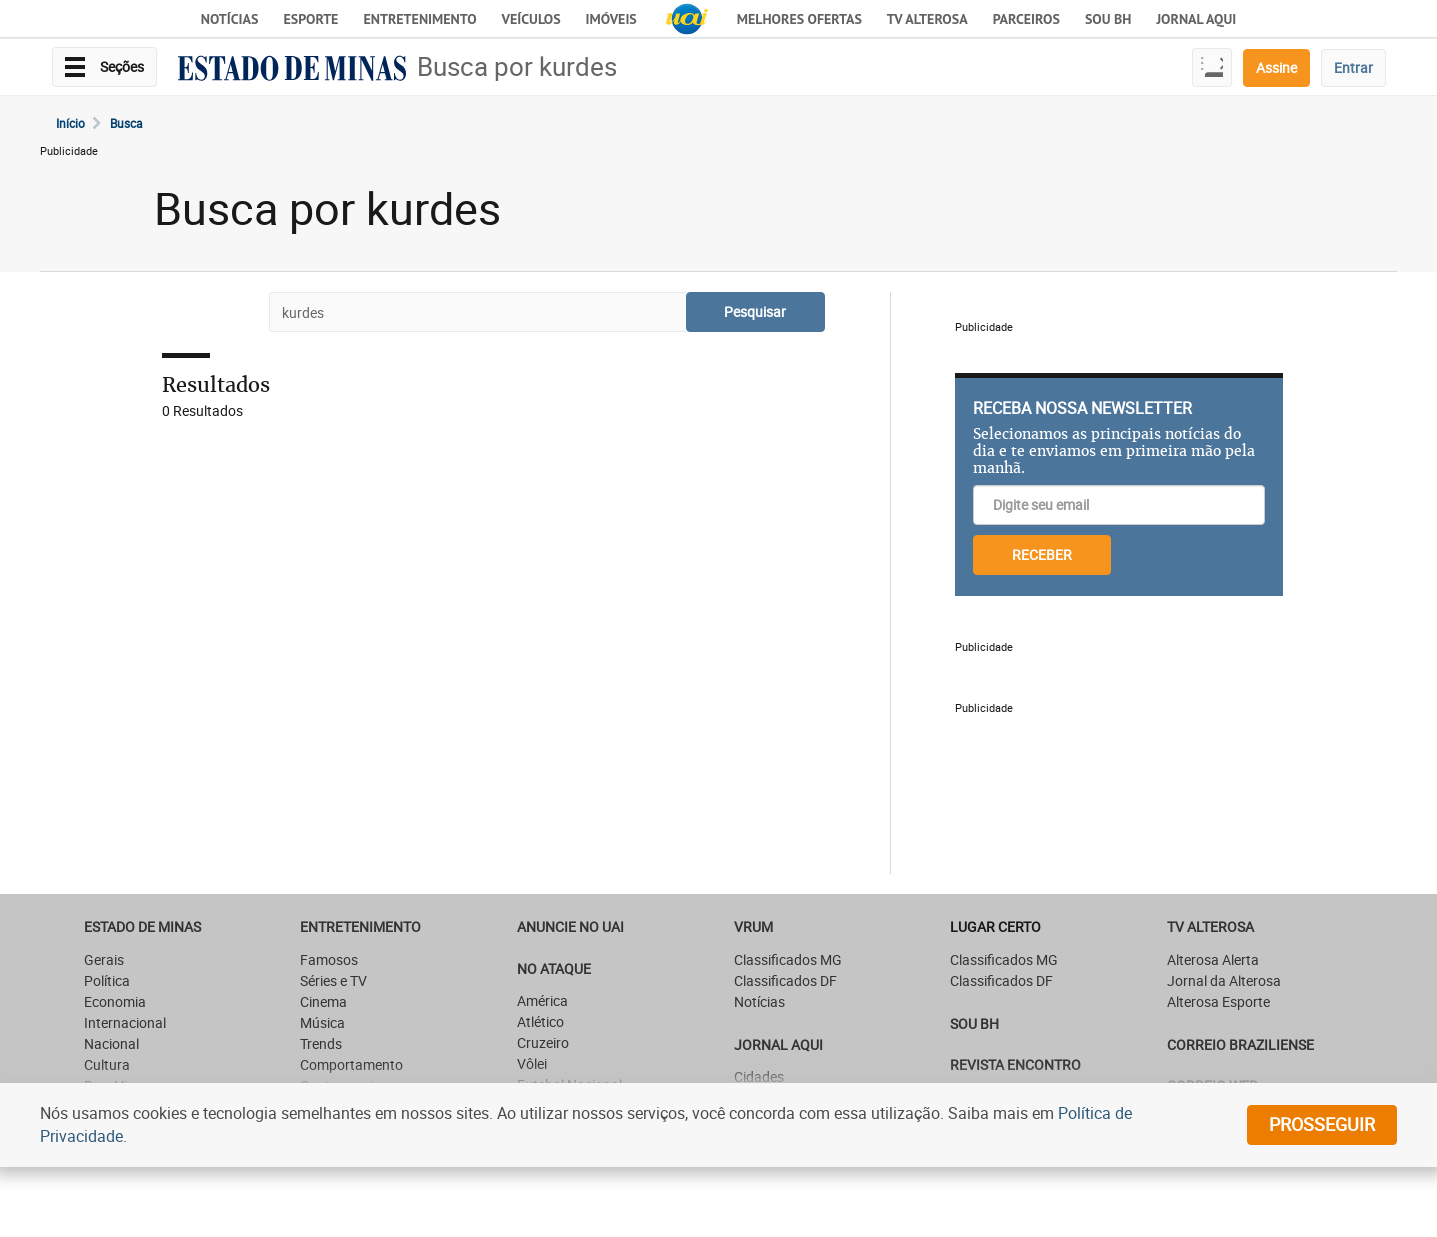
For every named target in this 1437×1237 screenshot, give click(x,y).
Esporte (310, 19)
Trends (321, 1043)
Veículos (531, 19)
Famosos (329, 959)
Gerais (104, 959)
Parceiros (1026, 19)
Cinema (323, 1001)
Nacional (111, 1043)
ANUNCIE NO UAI (570, 926)
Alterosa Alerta (1213, 959)
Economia (115, 1001)
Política (107, 980)
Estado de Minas (142, 926)
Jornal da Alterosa (1224, 980)
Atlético (540, 1021)
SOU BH (974, 1023)
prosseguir (1322, 1124)
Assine (1276, 67)
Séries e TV (333, 980)
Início (70, 123)
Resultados (216, 384)
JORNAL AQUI (1196, 19)
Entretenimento (419, 19)
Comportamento (351, 1064)
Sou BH (1108, 19)
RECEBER (1042, 554)
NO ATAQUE (554, 968)
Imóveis (611, 19)
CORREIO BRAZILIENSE (1240, 1044)
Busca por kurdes (517, 66)
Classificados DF (785, 980)
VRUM (753, 926)
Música (322, 1022)
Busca (126, 123)
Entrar (1353, 67)
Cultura (107, 1064)
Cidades (759, 1076)
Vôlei (532, 1063)
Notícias (230, 19)
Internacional (125, 1022)
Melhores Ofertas (799, 19)
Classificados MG (788, 959)
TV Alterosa (927, 19)
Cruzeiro (543, 1042)
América (542, 1000)
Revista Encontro (1015, 1064)
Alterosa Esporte (1218, 1001)
